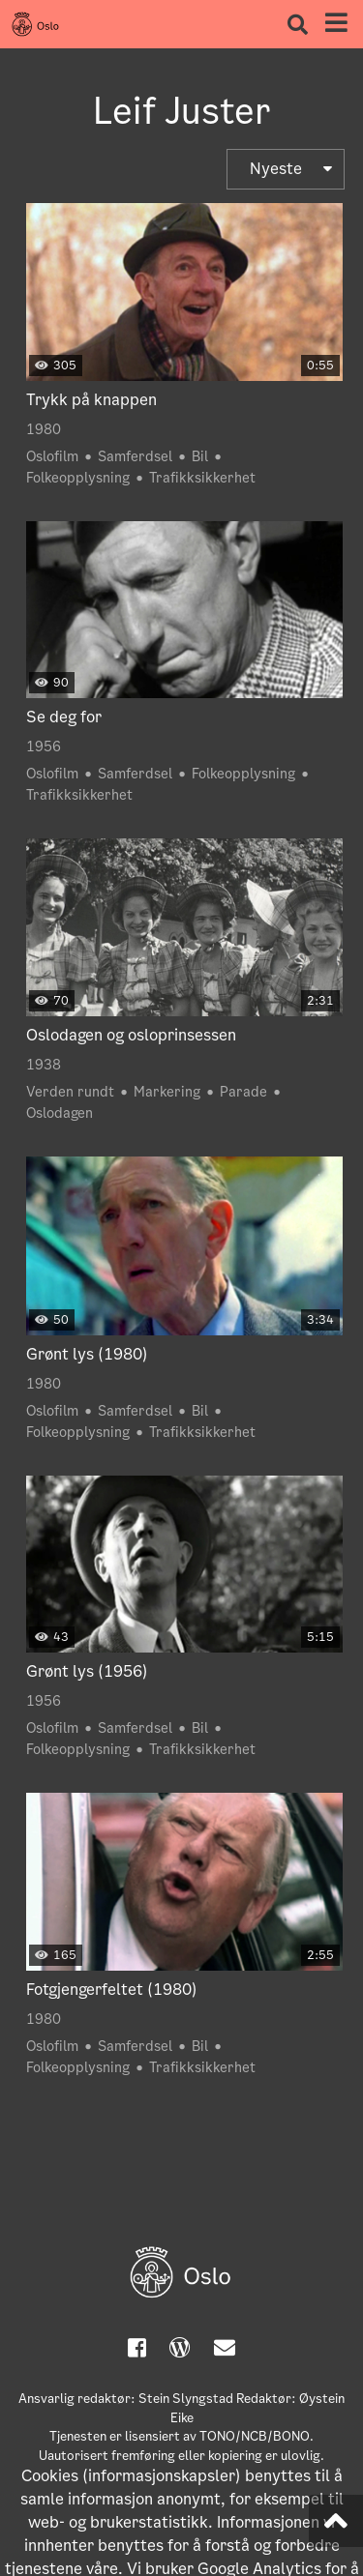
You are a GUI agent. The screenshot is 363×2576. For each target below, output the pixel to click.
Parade (243, 1091)
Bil (200, 456)
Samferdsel (135, 456)
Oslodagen (59, 1113)
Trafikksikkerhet (202, 477)
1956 (43, 746)
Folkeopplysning (78, 477)
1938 (43, 1064)
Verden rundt (70, 1091)
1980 (43, 429)
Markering (167, 1091)
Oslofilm (52, 456)
